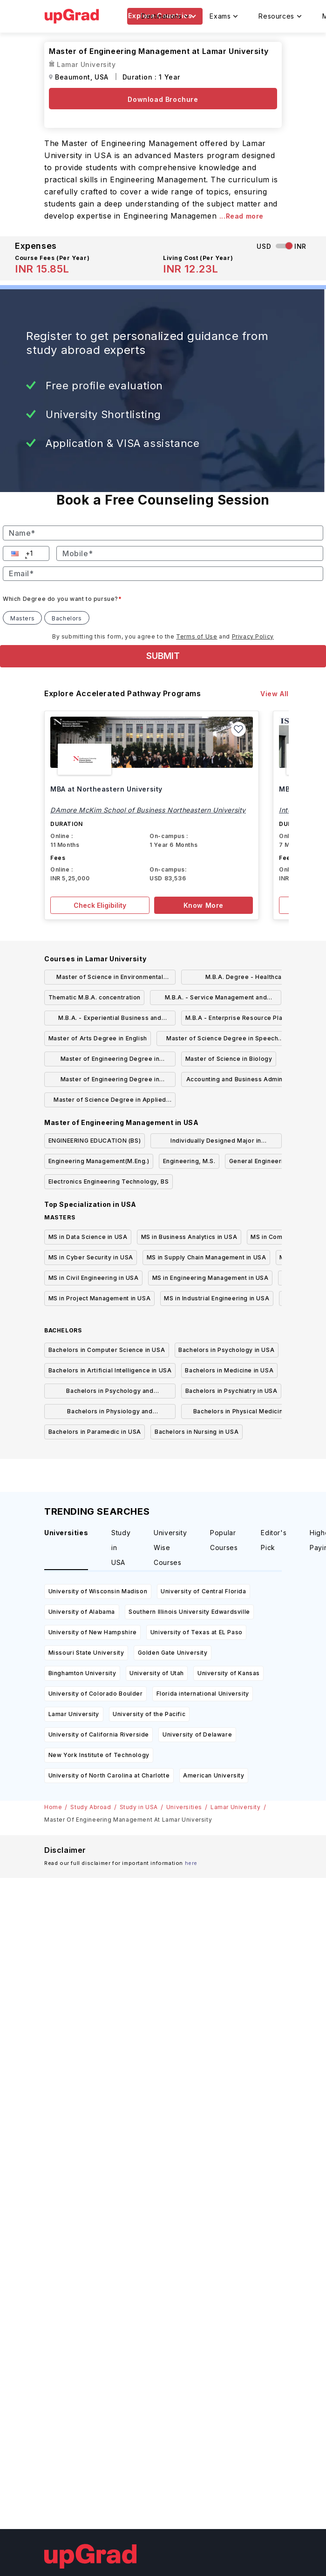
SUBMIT (163, 656)
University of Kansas (228, 1673)
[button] (16, 553)
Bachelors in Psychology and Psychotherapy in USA (109, 1392)
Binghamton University (82, 1673)
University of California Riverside (98, 1734)
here (191, 1863)
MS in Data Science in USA (88, 1236)
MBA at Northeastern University (106, 789)
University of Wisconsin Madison (98, 1591)
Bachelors (67, 618)
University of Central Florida (203, 1591)
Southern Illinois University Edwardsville (189, 1611)
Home (53, 1807)
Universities (184, 1807)
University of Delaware (197, 1734)
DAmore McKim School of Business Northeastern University (148, 810)
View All (274, 694)
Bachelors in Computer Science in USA (106, 1349)
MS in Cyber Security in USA (90, 1257)
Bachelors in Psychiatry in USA (231, 1390)
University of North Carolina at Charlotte (109, 1775)
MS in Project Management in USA (99, 1298)
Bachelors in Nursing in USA (196, 1431)
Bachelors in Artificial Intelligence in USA (110, 1370)
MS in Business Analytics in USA (189, 1236)
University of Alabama (81, 1611)
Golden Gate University (173, 1652)
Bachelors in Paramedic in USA (94, 1431)
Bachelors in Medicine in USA (229, 1370)
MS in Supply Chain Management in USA (206, 1257)
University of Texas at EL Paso (196, 1632)
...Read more (241, 216)
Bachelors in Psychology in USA (226, 1349)
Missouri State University (86, 1652)
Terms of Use (196, 636)
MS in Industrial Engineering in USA (216, 1298)
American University (213, 1775)
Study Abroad (90, 1807)
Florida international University (202, 1693)
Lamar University (74, 1714)
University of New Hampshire (92, 1632)
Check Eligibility (100, 905)
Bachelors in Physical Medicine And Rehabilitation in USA (246, 1413)
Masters (22, 618)
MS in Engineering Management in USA (210, 1277)
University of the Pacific (149, 1714)
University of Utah (156, 1673)
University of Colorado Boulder (95, 1693)
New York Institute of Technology (98, 1754)
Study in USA (139, 1807)
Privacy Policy (253, 636)
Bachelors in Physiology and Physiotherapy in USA (109, 1413)
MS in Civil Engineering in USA (93, 1277)
